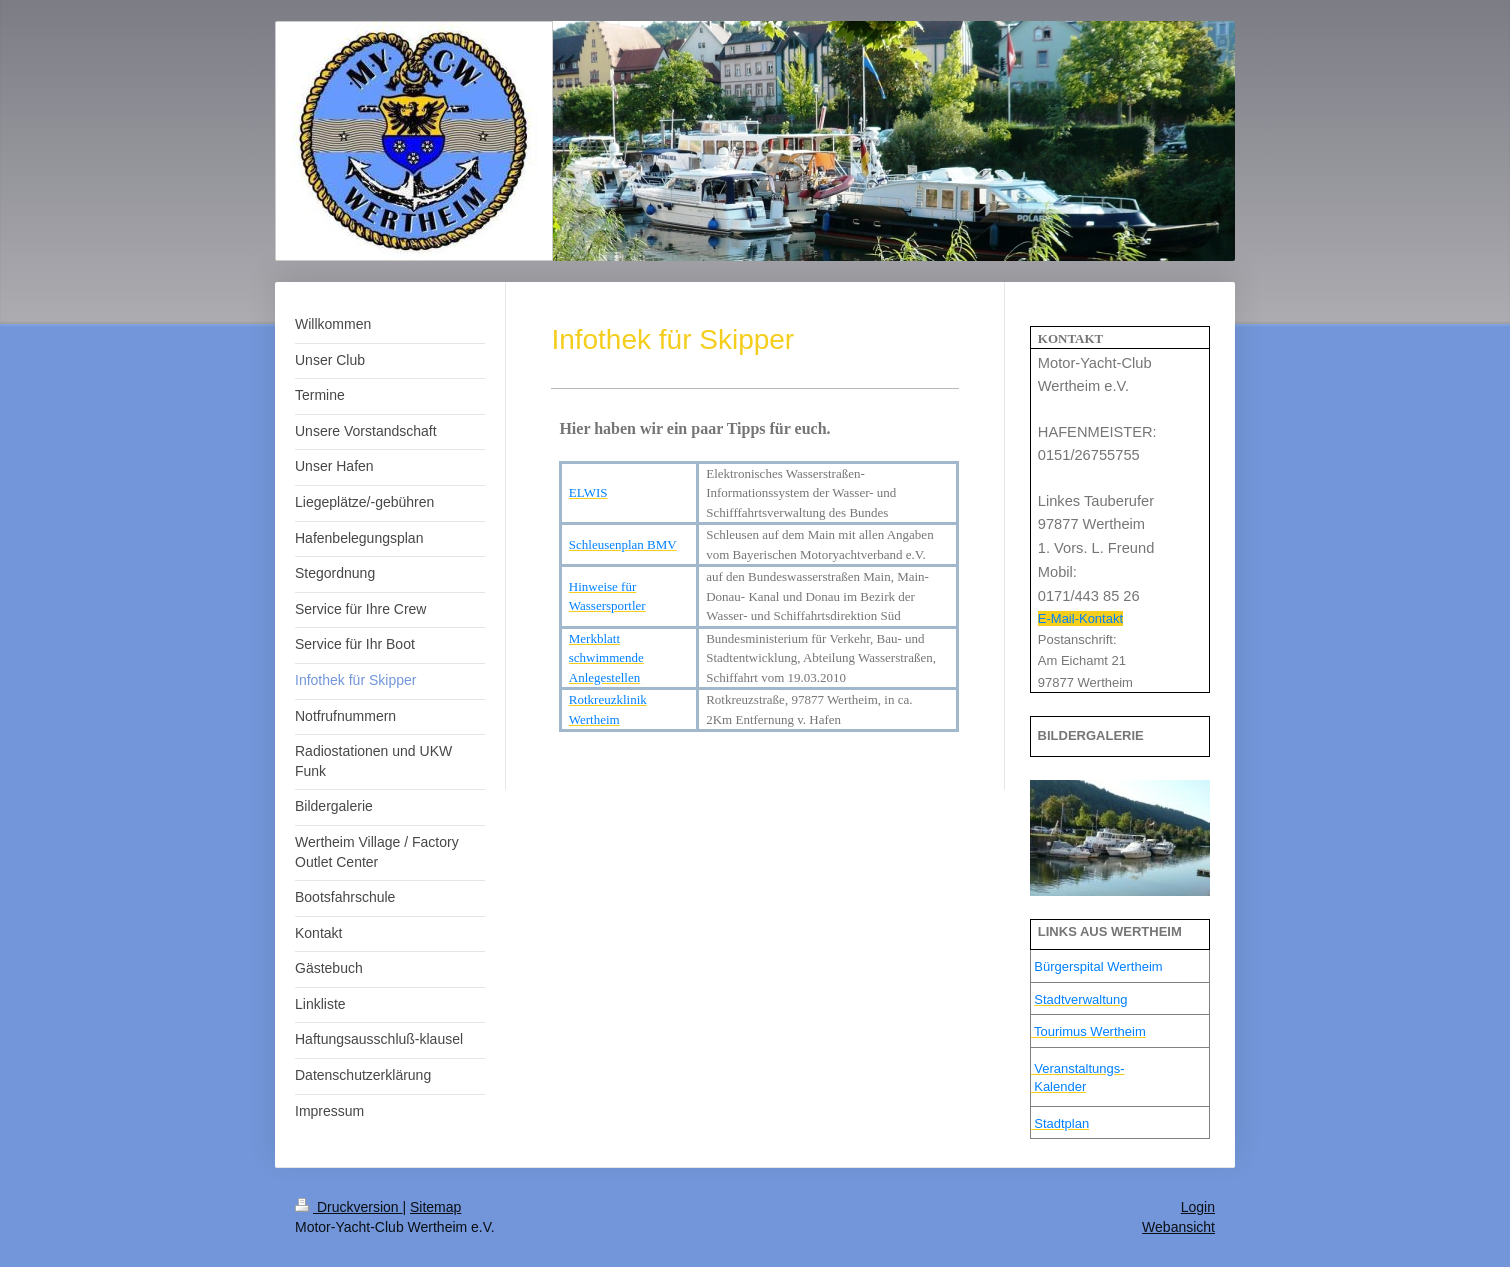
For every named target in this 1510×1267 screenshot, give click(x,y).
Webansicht (1178, 1227)
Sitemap (435, 1207)
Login (1198, 1207)
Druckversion (348, 1207)
